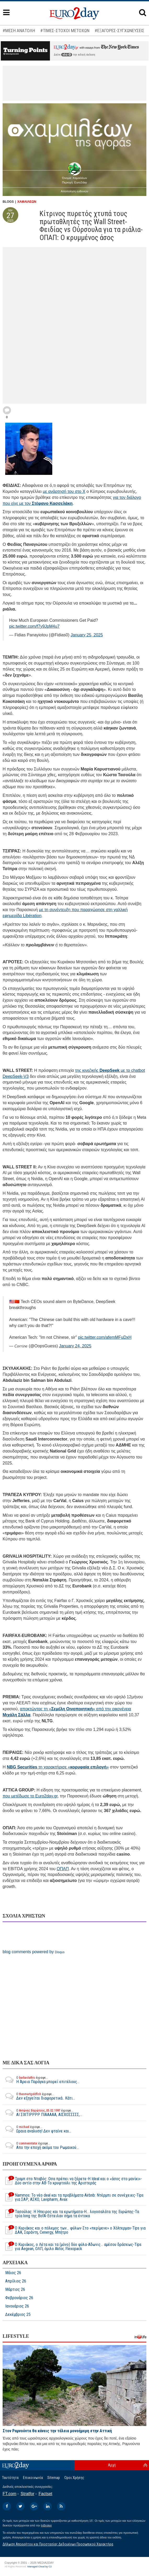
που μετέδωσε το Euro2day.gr (30, 1796)
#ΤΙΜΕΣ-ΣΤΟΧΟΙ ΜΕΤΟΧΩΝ (64, 30)
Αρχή (112, 2465)
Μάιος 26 (13, 2273)
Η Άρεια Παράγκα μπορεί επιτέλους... (41, 2080)
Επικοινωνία (33, 2477)
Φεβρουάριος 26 (19, 2298)
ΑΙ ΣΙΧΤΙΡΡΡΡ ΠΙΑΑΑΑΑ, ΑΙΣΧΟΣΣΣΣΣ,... (42, 2112)
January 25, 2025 (87, 635)
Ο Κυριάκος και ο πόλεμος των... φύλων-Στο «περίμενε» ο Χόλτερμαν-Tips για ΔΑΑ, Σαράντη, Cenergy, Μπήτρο (74, 2230)
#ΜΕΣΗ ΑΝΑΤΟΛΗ (19, 30)
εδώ (66, 54)
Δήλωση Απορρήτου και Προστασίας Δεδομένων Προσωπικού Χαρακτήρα (58, 2544)
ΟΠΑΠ (63, 1869)
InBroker (46, 2525)
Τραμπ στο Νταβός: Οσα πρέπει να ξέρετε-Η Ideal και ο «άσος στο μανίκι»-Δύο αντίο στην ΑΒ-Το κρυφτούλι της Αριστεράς (72, 2181)
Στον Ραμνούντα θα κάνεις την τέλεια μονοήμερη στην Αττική (57, 2430)
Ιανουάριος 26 (17, 2306)
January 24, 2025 (75, 1346)
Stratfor (27, 2493)
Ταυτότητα (10, 2477)
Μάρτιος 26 (15, 2289)
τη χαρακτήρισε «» (58, 1767)
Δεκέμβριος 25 (18, 2314)
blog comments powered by (34, 1952)
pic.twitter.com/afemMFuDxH (104, 1337)
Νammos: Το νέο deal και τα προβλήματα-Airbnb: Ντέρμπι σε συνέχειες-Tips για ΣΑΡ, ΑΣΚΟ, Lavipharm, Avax (73, 2197)
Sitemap (53, 2477)
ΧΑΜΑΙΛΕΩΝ (26, 202)
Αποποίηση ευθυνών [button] (74, 191)
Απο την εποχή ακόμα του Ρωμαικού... (41, 2145)
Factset (45, 2493)
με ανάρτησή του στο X (64, 491)
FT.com (9, 2493)
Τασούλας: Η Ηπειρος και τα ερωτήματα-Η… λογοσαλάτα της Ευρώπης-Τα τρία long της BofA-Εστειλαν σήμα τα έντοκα (71, 2214)
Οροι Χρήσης (74, 2477)
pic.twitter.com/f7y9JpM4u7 (34, 626)
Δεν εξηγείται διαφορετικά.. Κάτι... (39, 2096)
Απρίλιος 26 (15, 2281)
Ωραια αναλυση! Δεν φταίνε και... (37, 2129)
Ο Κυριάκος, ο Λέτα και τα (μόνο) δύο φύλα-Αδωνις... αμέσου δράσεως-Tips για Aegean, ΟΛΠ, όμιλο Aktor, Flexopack (72, 2247)
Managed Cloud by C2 (39, 2566)
